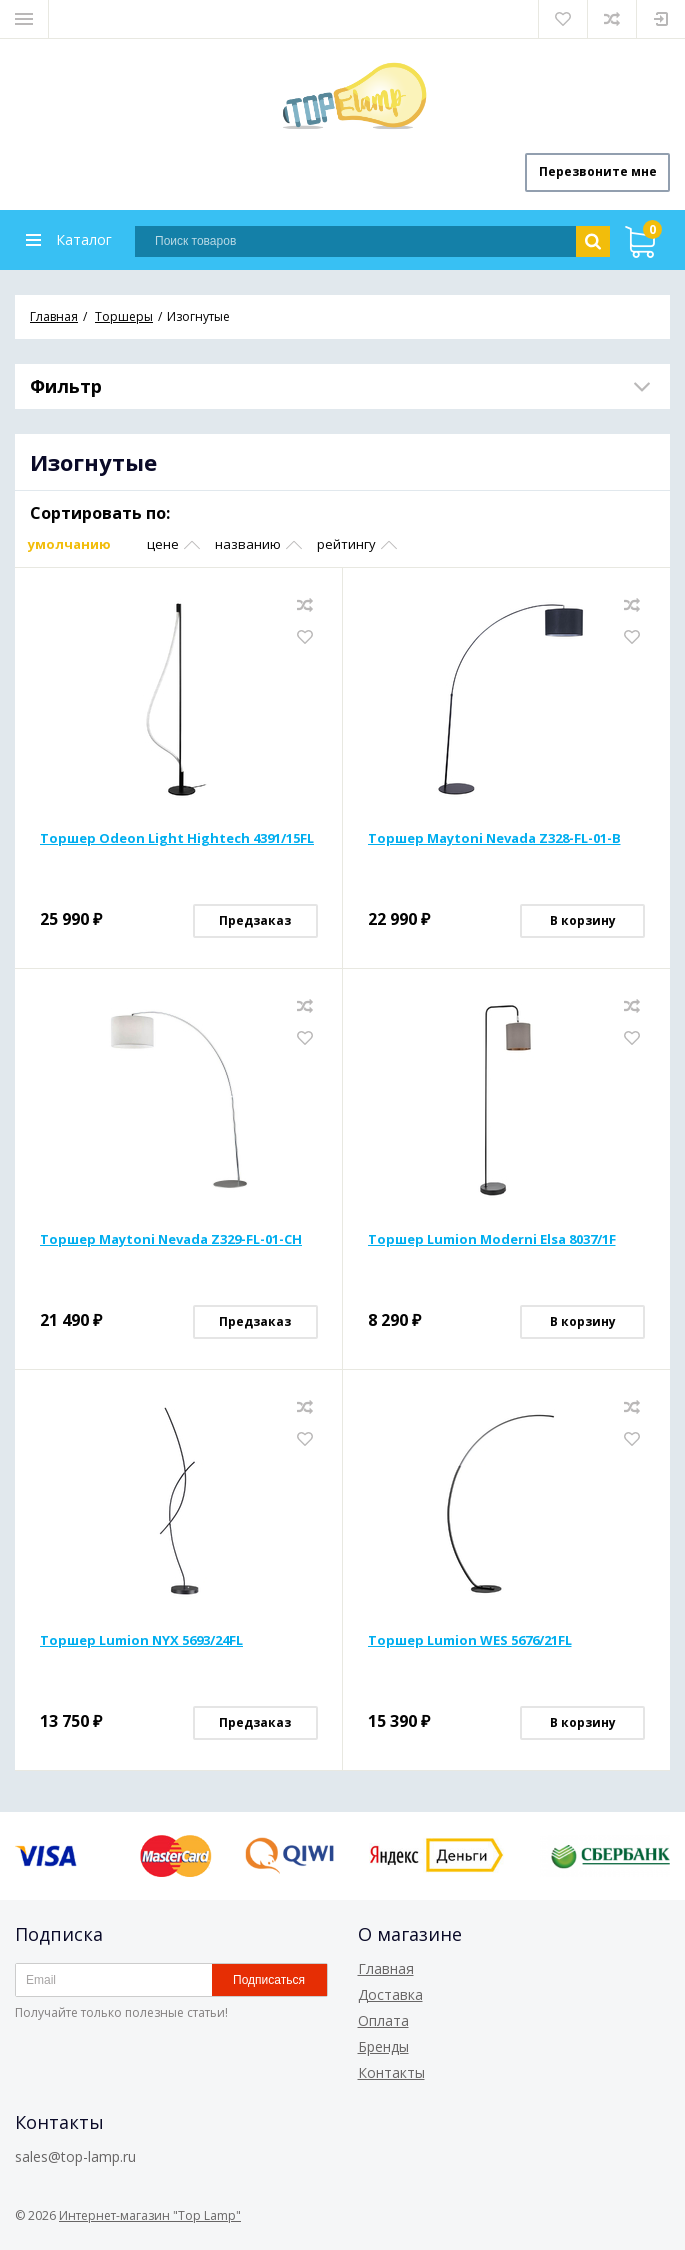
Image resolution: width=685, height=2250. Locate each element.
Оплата (383, 2020)
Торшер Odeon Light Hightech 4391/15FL (177, 839)
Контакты (391, 2072)
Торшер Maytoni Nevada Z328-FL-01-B (494, 839)
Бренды (383, 2046)
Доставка (390, 1994)
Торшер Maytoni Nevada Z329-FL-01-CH (171, 1240)
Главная (386, 1968)
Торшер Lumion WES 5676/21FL (470, 1641)
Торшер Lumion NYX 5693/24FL (141, 1641)
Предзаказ (255, 921)
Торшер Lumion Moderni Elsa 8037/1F (492, 1240)
